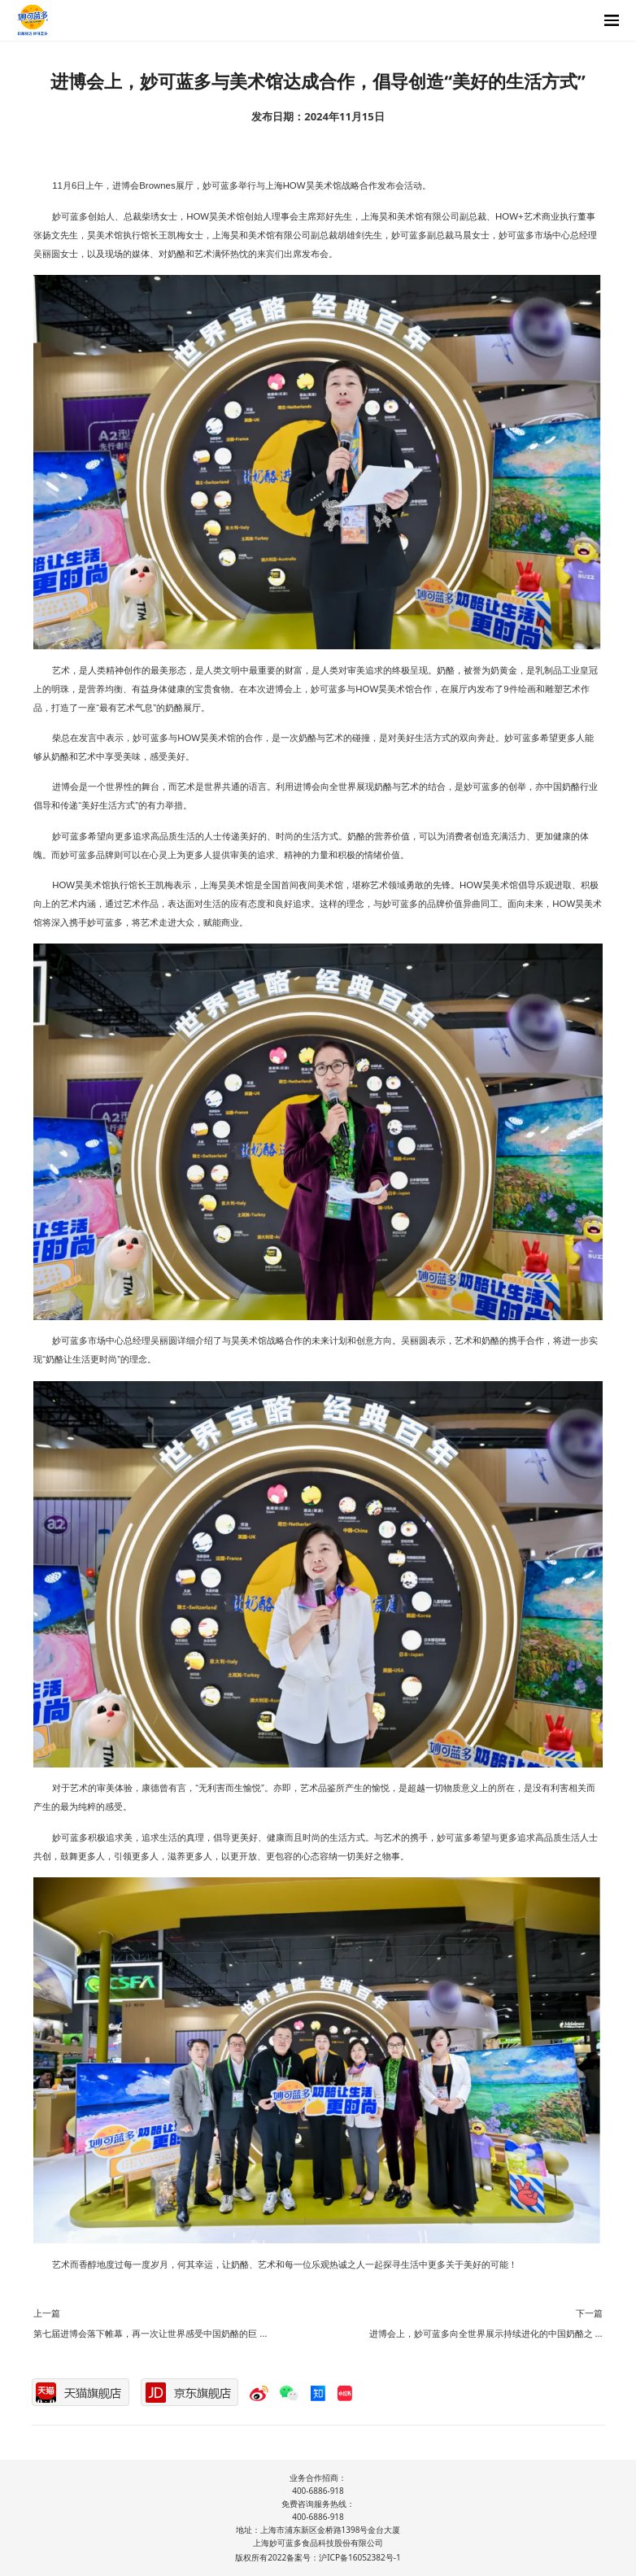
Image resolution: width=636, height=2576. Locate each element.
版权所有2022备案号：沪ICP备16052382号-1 (317, 2557)
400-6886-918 (318, 2490)
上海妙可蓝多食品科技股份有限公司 (318, 2542)
